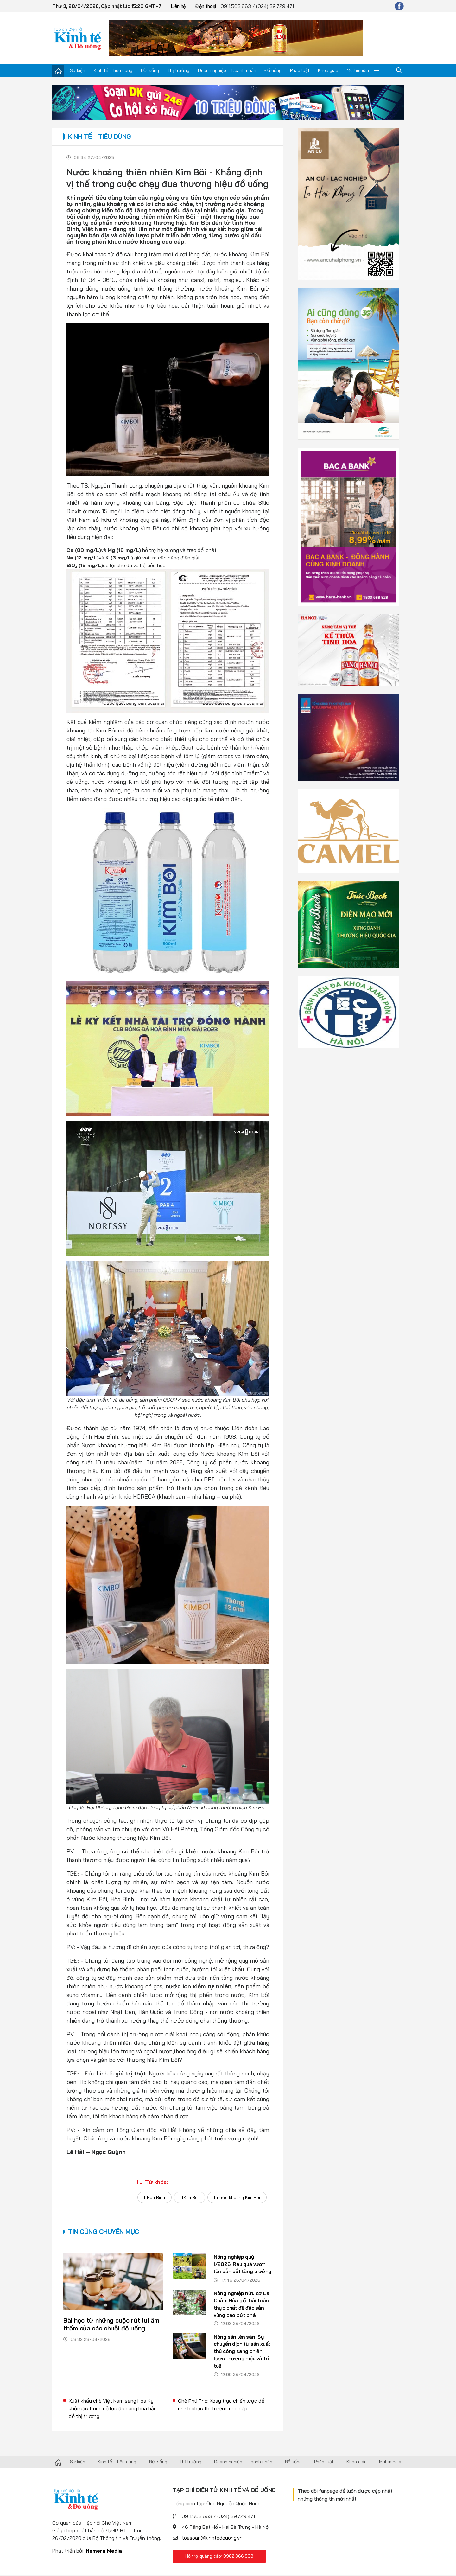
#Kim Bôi (189, 2197)
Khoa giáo (328, 70)
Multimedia (358, 70)
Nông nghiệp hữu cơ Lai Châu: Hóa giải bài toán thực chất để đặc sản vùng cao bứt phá (242, 2304)
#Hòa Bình (153, 2197)
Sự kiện (77, 70)
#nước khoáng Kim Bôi (236, 2197)
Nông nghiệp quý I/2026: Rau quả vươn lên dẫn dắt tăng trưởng (243, 2264)
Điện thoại (205, 6)
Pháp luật (300, 70)
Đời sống (150, 70)
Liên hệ (178, 6)
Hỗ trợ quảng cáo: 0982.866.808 (219, 2557)
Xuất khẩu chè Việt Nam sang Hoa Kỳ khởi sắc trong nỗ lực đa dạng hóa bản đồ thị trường (113, 2409)
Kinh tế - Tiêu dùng (113, 70)
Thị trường (178, 70)
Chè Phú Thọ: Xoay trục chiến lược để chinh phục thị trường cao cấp (221, 2406)
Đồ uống (273, 70)
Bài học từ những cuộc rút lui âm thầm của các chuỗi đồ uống (111, 2324)
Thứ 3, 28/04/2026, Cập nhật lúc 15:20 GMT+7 (107, 6)
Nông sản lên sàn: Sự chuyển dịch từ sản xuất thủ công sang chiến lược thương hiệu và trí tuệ (243, 2352)
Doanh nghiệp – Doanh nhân (227, 70)
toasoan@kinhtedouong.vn (212, 2538)
